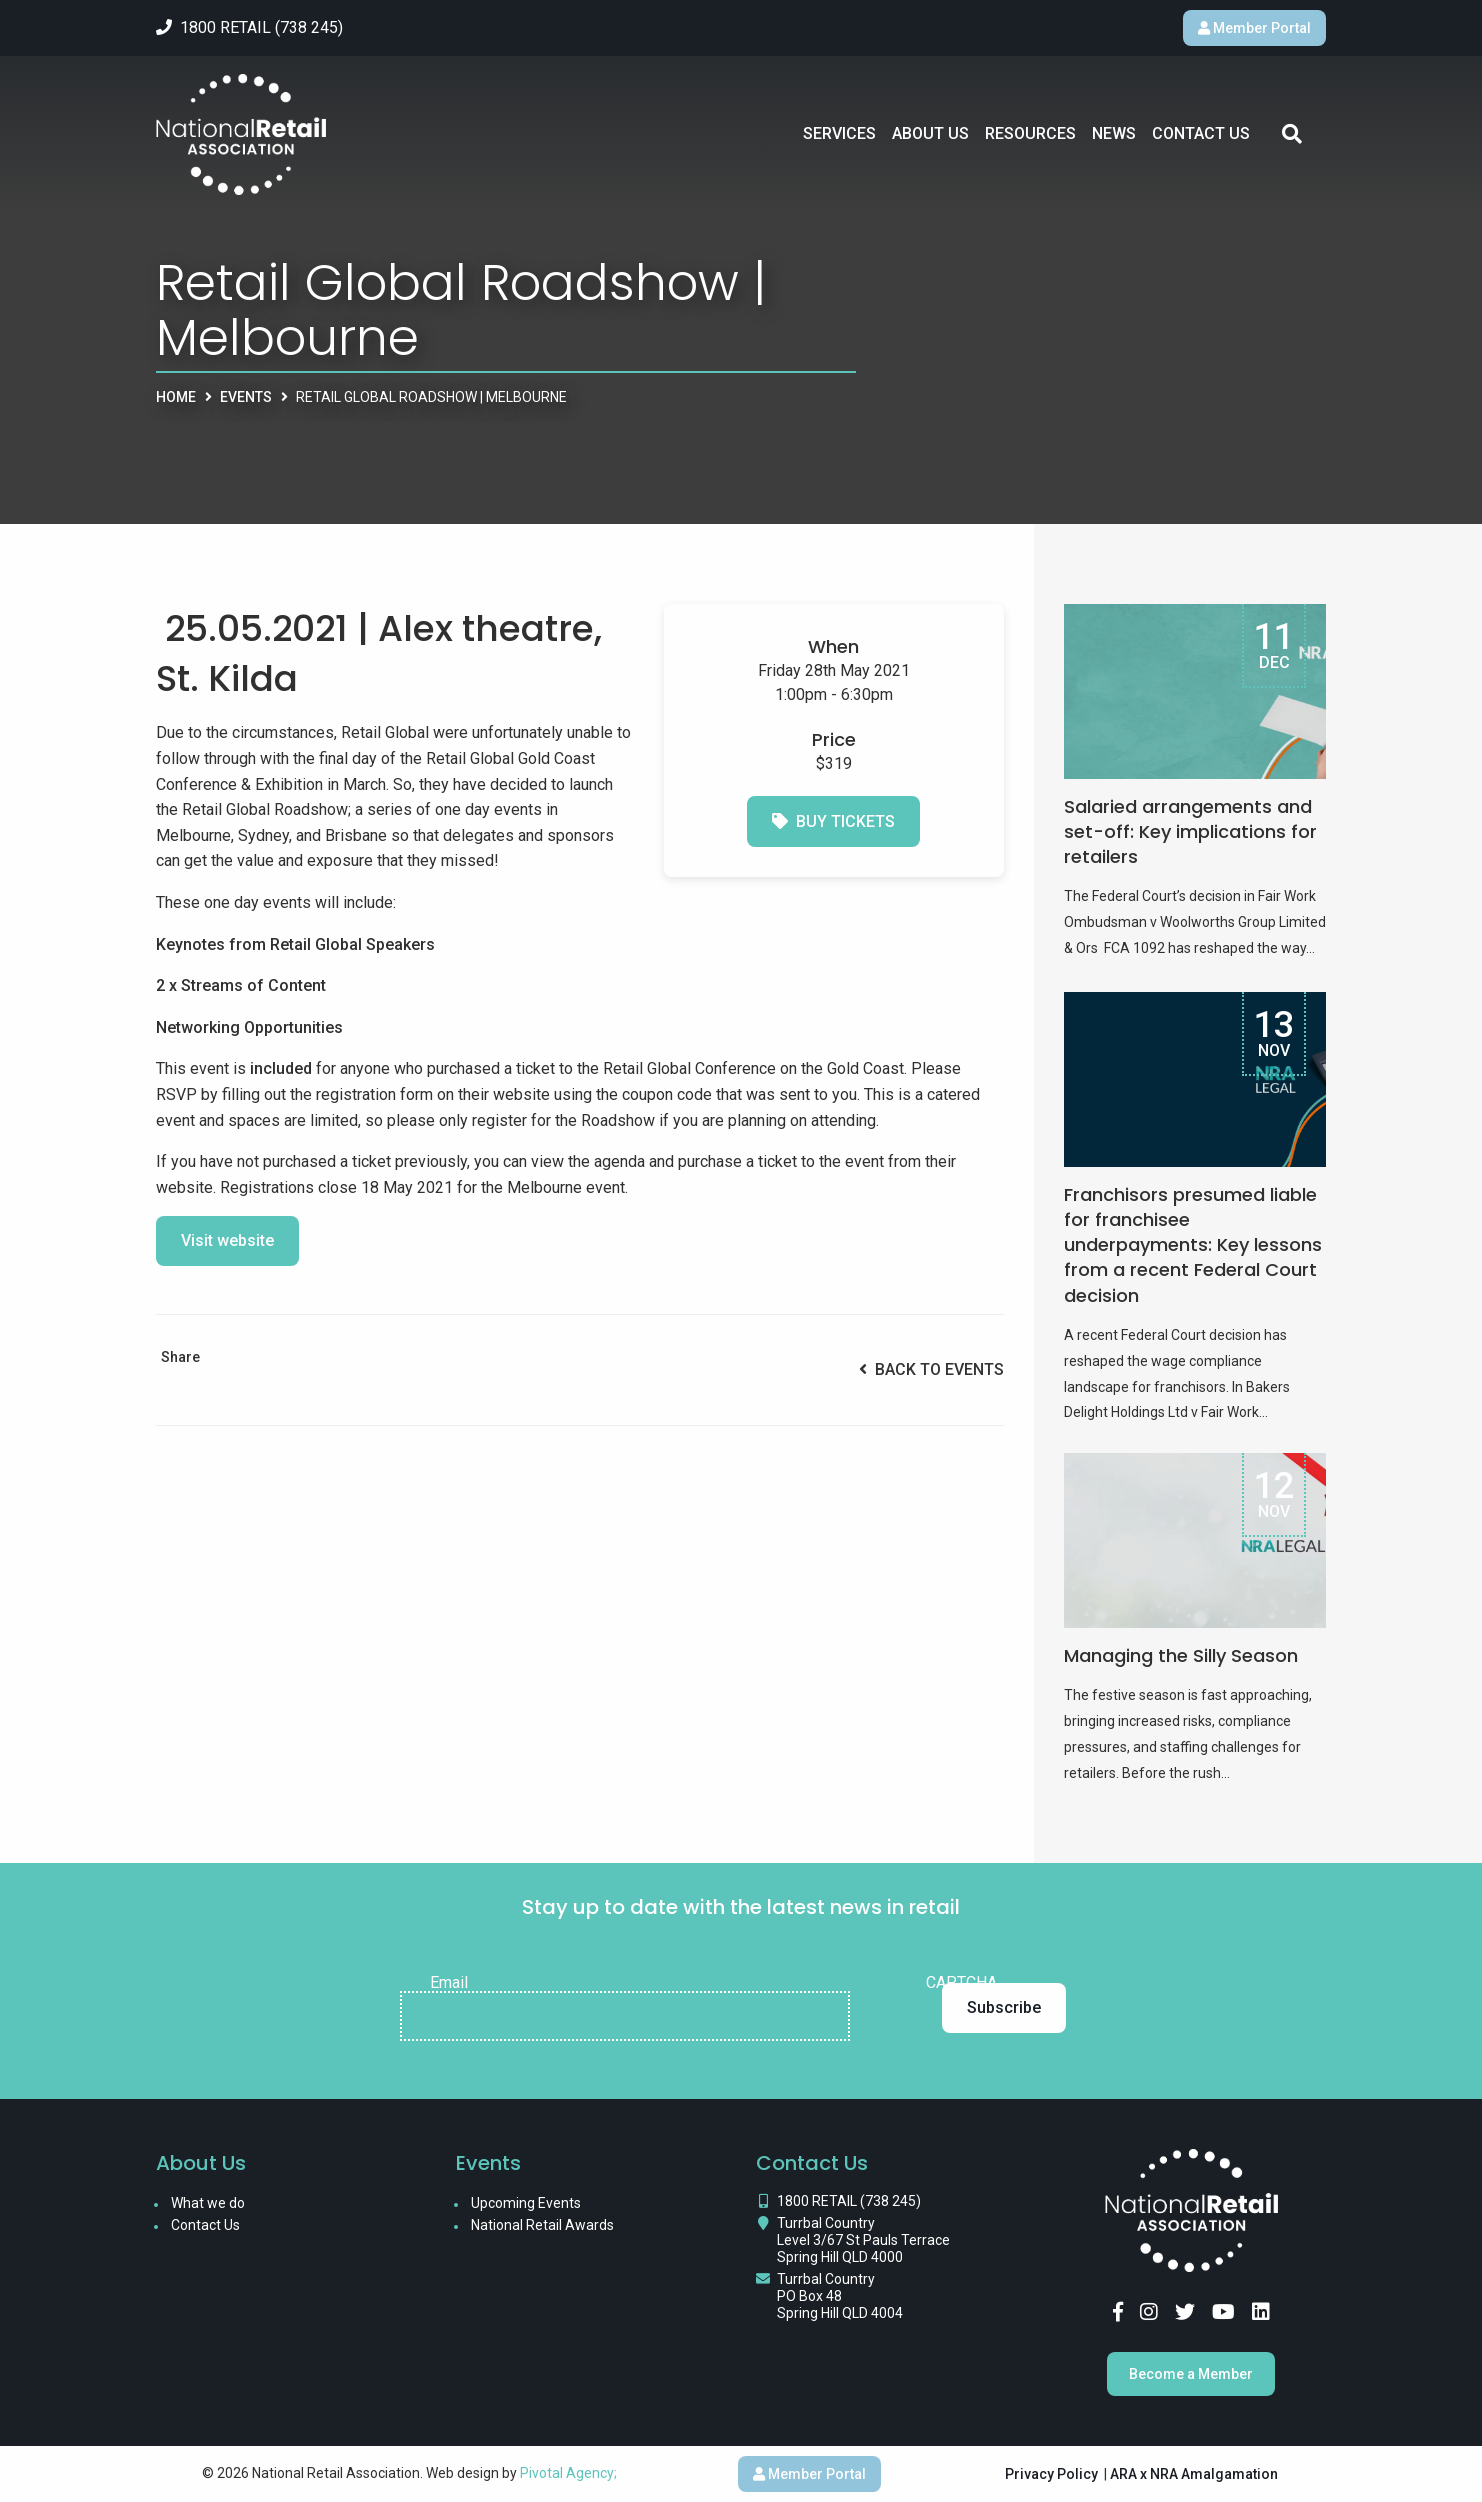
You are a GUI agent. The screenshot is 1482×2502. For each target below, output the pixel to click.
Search (1292, 134)
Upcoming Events (526, 2203)
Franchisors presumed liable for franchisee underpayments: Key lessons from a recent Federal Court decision (1193, 1245)
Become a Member (1191, 2374)
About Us (930, 133)
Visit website (227, 1240)
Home (176, 397)
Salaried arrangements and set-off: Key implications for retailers (1190, 831)
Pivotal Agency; (568, 2473)
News (1114, 133)
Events (246, 397)
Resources (1030, 133)
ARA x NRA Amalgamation (1194, 2474)
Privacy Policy (1051, 2474)
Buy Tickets (833, 821)
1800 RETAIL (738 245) (849, 2201)
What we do (208, 2203)
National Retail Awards (542, 2225)
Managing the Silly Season (1181, 1655)
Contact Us (1201, 133)
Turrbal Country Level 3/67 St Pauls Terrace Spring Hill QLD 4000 (863, 2240)
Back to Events (931, 1369)
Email (449, 1983)
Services (839, 133)
